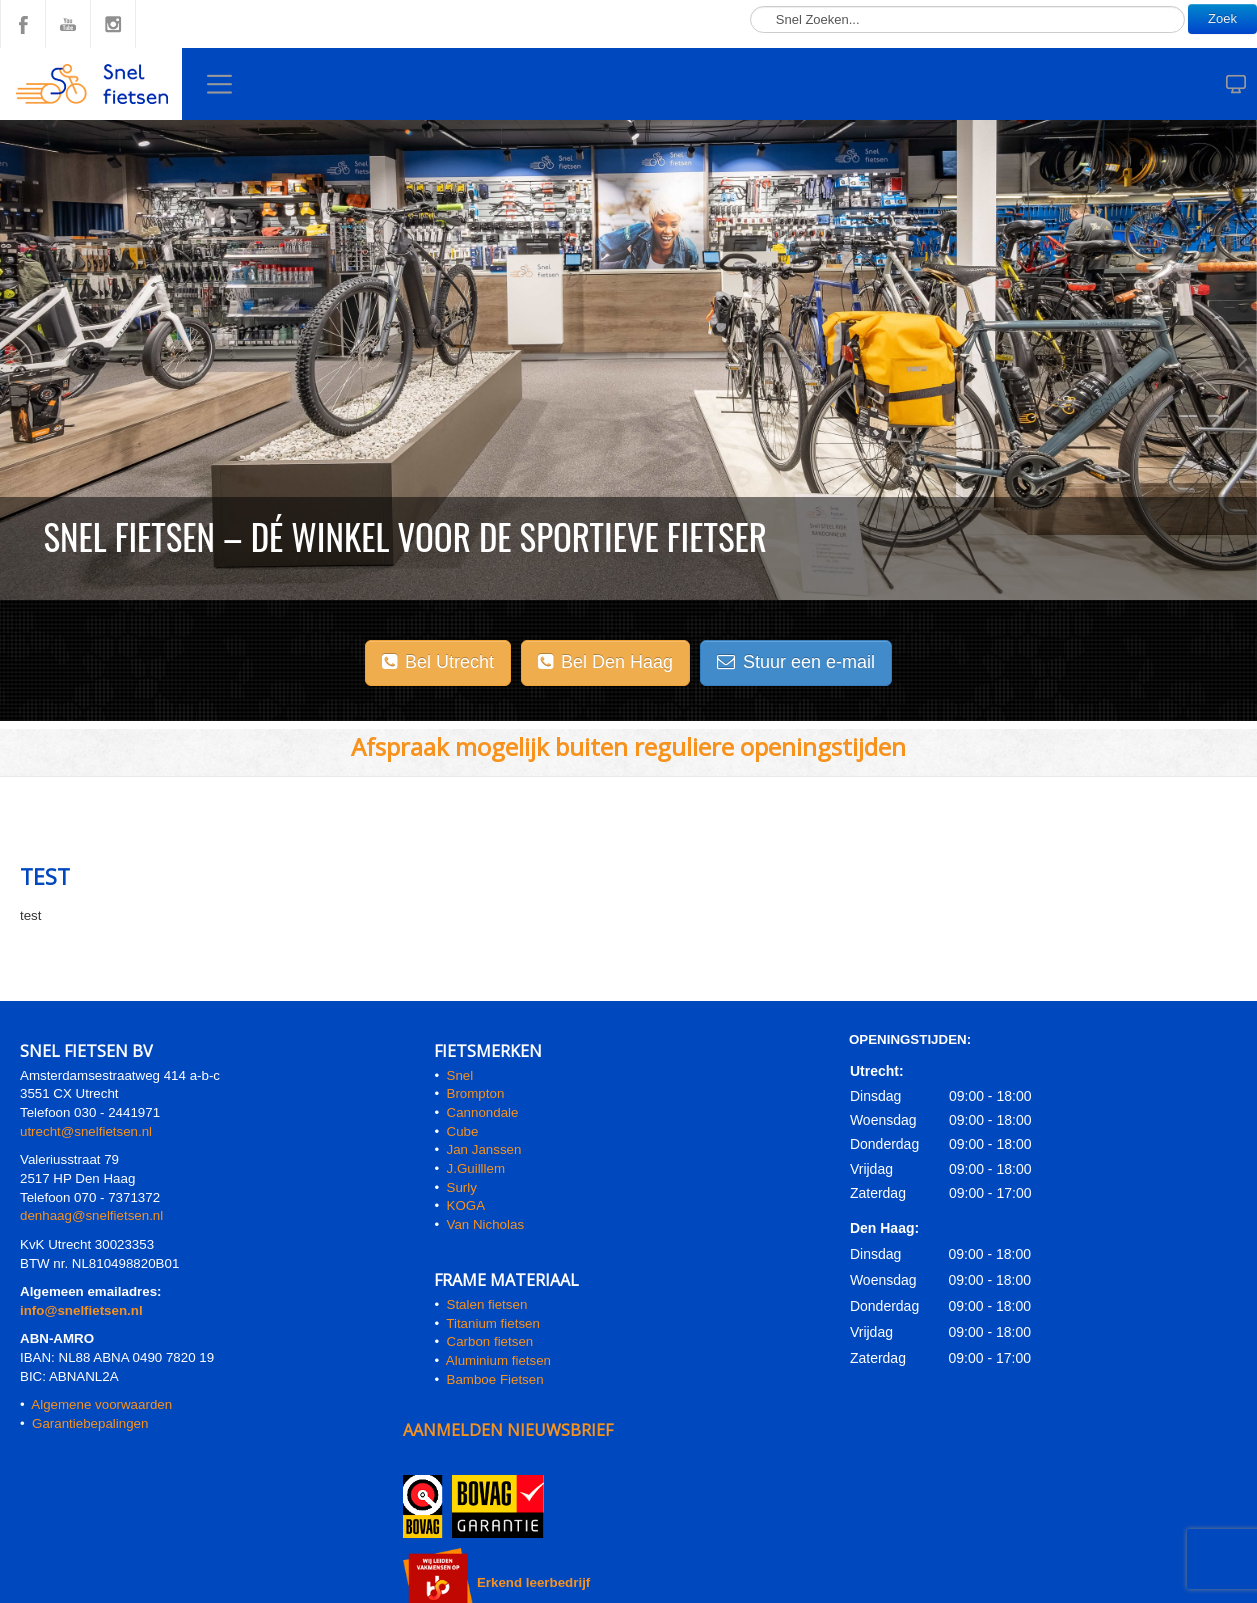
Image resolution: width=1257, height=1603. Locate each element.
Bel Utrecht (438, 662)
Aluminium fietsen (498, 1360)
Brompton (476, 1093)
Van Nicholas (483, 1224)
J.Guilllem (476, 1168)
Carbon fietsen (490, 1341)
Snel (460, 1075)
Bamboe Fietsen (495, 1379)
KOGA (466, 1205)
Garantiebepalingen (90, 1423)
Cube (463, 1131)
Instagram (113, 24)
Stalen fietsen (487, 1304)
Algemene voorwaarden (101, 1404)
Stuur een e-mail (796, 662)
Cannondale (483, 1112)
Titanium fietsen (493, 1323)
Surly (462, 1187)
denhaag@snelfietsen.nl (91, 1215)
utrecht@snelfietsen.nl (86, 1131)
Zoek (1222, 18)
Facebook (23, 24)
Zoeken (750, 0)
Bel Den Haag (605, 662)
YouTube (68, 24)
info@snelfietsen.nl (81, 1310)
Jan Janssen (484, 1149)
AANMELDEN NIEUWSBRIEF (508, 1430)
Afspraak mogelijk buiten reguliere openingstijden (628, 746)
